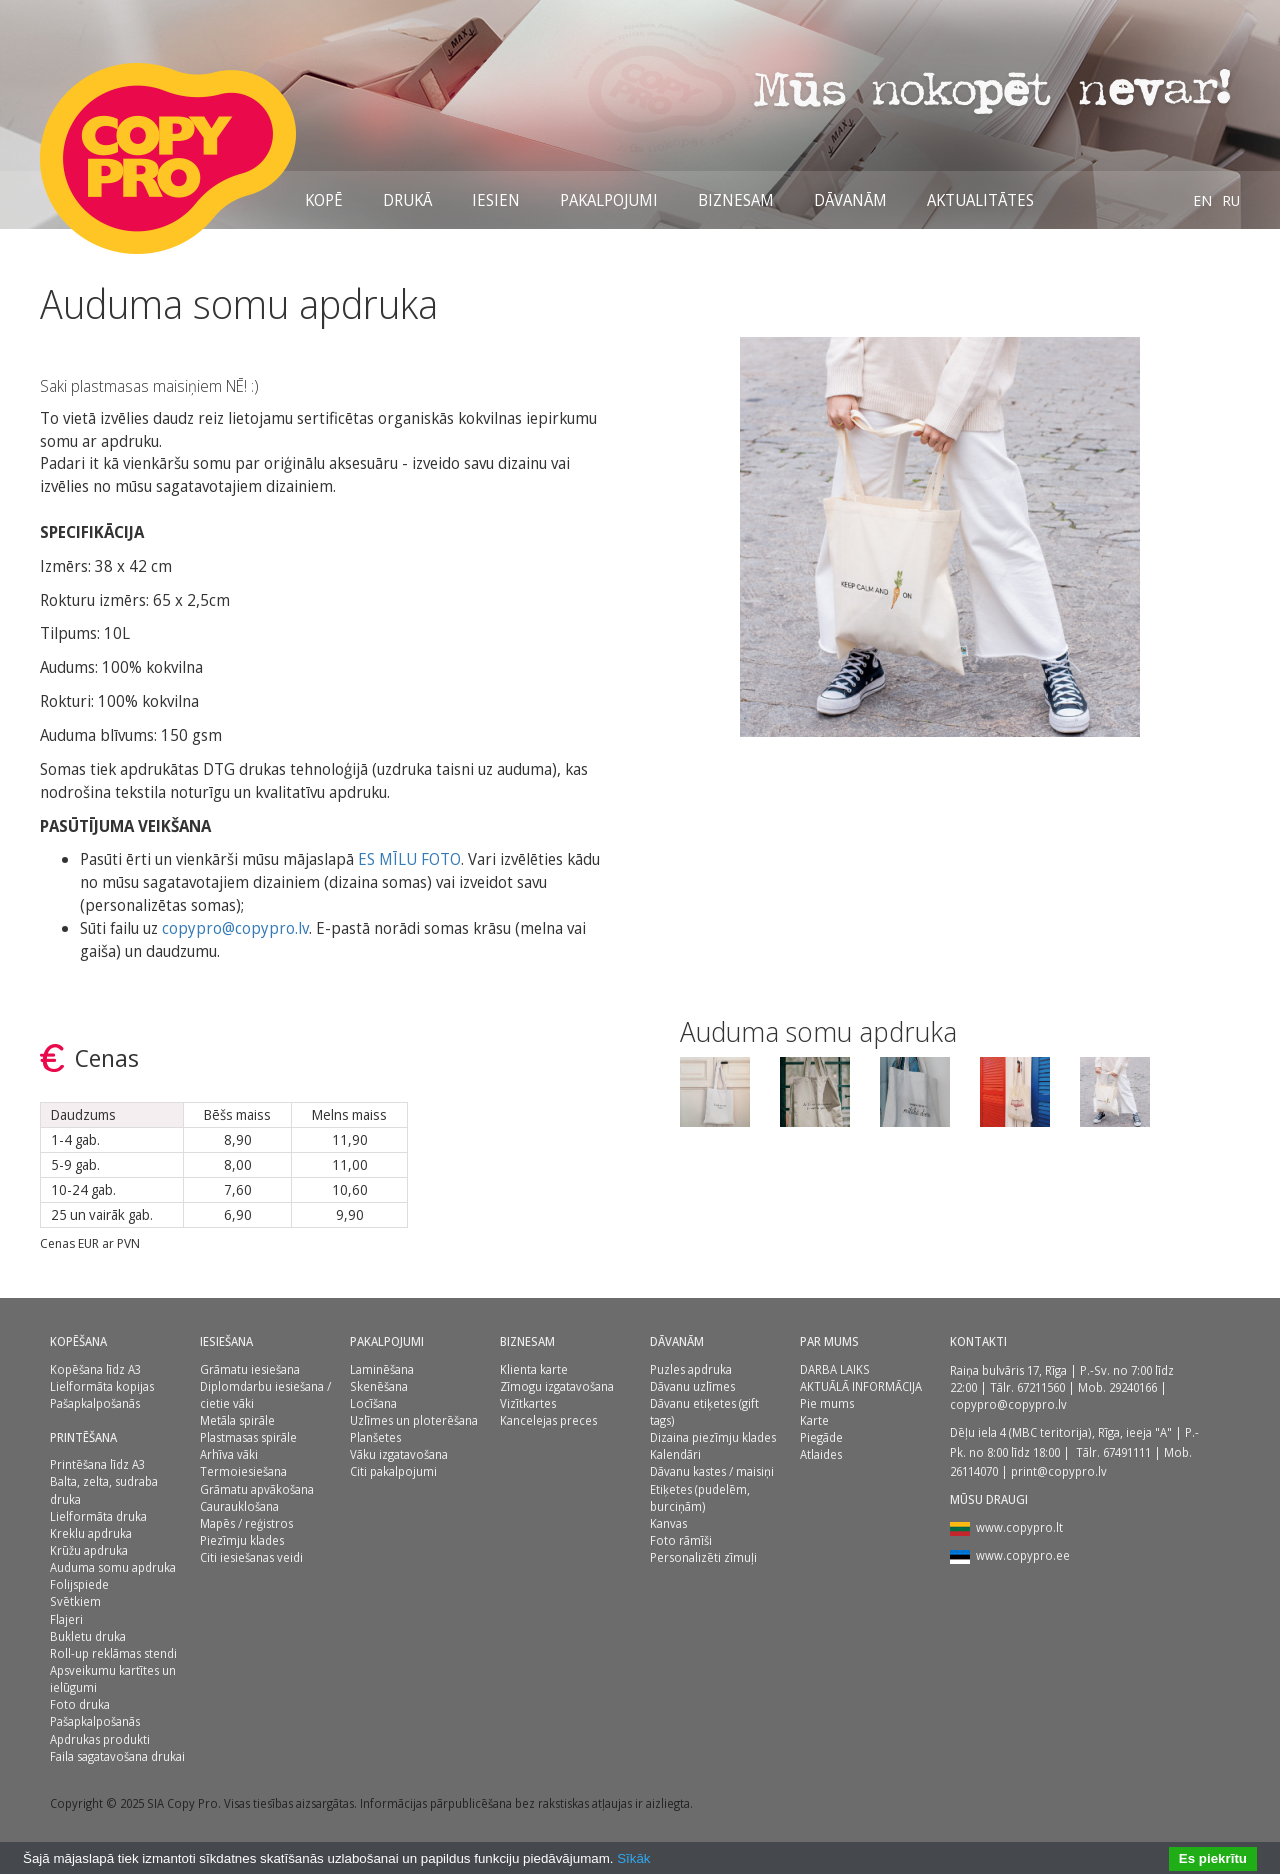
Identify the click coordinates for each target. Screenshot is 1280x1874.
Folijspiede (79, 1584)
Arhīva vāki (229, 1454)
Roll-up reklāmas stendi (113, 1653)
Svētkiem (75, 1601)
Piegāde (821, 1437)
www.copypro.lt (1019, 1527)
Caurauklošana (239, 1506)
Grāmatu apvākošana (257, 1489)
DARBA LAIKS (835, 1369)
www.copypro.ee (1023, 1555)
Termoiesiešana (243, 1471)
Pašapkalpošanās (95, 1403)
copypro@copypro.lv (235, 928)
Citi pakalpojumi (393, 1471)
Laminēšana (382, 1369)
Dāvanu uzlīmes (692, 1386)
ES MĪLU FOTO (409, 859)
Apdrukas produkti (100, 1739)
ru (1231, 200)
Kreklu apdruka (91, 1533)
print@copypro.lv (1059, 1471)
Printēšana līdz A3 (97, 1464)
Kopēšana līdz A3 (95, 1369)
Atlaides (821, 1454)
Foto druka (80, 1704)
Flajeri (66, 1619)
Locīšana (373, 1403)
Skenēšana (379, 1386)
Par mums (829, 1341)
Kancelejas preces (548, 1420)
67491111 (1127, 1452)
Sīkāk (633, 1858)
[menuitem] (1202, 200)
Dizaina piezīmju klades (713, 1437)
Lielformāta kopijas (102, 1386)
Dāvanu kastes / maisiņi (712, 1471)
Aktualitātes (980, 200)
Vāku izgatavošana (399, 1454)
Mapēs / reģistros (246, 1523)
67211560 (1041, 1387)
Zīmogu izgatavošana (557, 1386)
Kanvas (668, 1523)
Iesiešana (226, 1341)
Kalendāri (675, 1454)
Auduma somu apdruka (113, 1567)
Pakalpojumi (609, 200)
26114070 (974, 1471)
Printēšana (83, 1437)
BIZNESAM (527, 1341)
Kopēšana (78, 1341)
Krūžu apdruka (89, 1550)
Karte (814, 1420)
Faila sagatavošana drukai (117, 1756)
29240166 (1133, 1387)
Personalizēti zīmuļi (703, 1557)
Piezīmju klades (242, 1540)
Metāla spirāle (237, 1420)
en (1202, 200)
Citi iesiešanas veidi (251, 1557)
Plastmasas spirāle (248, 1437)
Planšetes (375, 1437)
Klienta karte (534, 1369)
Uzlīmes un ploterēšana (414, 1420)
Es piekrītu (1213, 1858)
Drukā (407, 200)
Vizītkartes (528, 1403)
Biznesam (736, 200)
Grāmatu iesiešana (250, 1369)
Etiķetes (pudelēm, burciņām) (700, 1498)
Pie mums (827, 1403)
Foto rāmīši (681, 1540)
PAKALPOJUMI (387, 1341)
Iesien (496, 200)
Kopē (324, 200)
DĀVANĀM (850, 200)
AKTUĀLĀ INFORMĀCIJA (861, 1386)
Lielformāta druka (98, 1516)
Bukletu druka (88, 1636)
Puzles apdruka (691, 1369)
